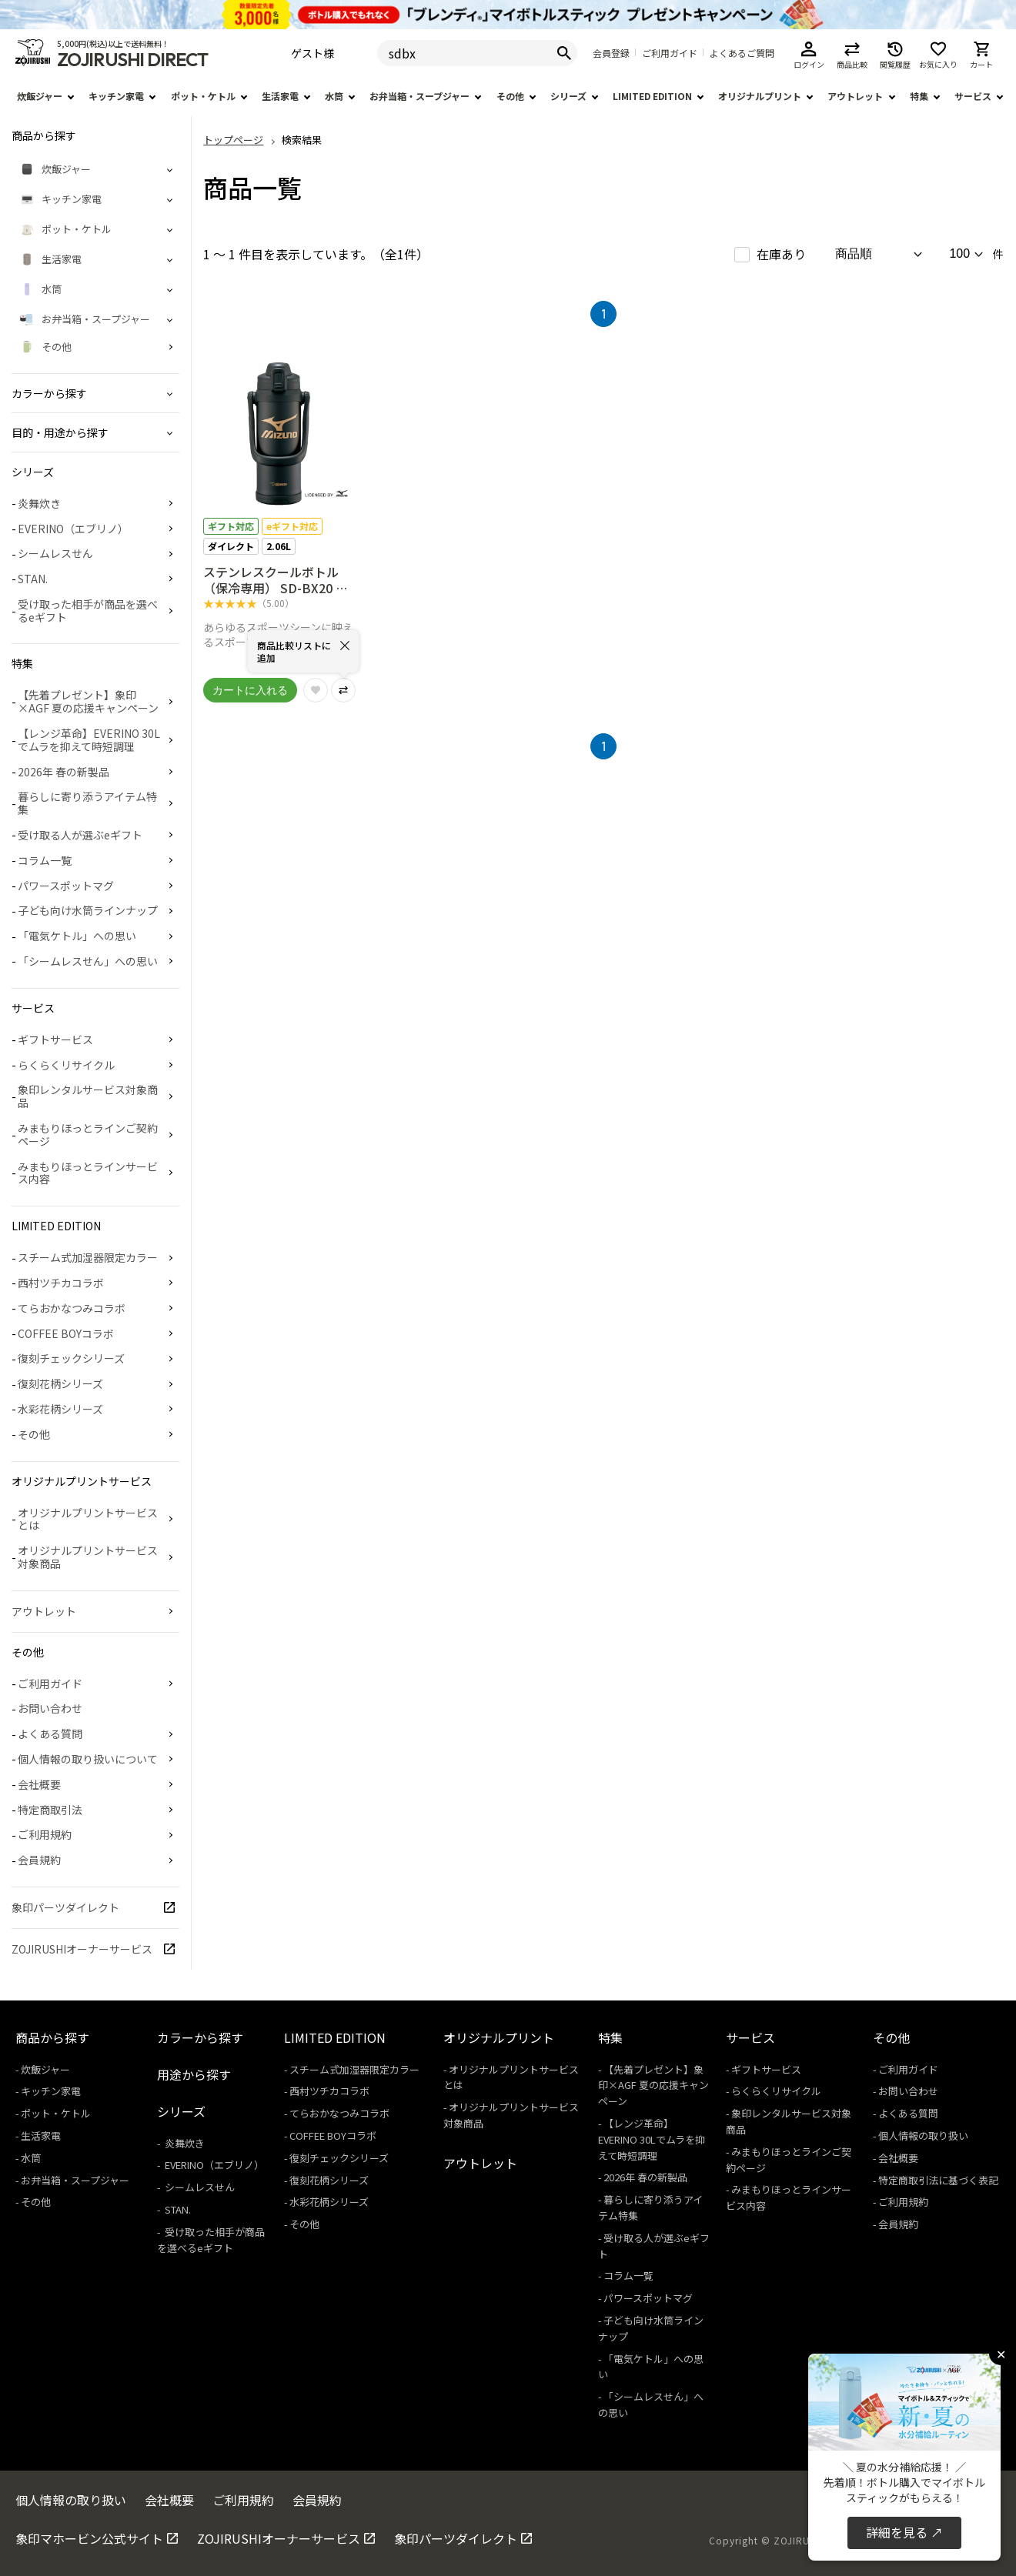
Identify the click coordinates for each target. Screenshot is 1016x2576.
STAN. (33, 578)
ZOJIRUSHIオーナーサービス (82, 1949)
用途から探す (194, 2074)
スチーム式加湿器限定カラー (88, 1257)
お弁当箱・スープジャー (419, 95)
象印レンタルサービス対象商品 (88, 1096)
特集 (919, 95)
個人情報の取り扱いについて (88, 1759)
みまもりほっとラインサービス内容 (88, 1173)
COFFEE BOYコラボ (66, 1333)
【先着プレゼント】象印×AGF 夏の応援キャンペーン (88, 701)
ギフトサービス (55, 1039)
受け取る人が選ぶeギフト (80, 835)
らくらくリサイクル (66, 1065)
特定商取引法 (50, 1809)
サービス (972, 95)
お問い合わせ (50, 1708)
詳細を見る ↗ (904, 2532)
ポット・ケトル (203, 95)
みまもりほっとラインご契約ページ (88, 1134)
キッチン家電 (116, 95)
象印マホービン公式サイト (89, 2538)
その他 (510, 95)
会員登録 (611, 53)
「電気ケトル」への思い (77, 935)
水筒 (334, 95)
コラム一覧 (45, 860)
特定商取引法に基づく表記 (938, 2180)
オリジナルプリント (759, 95)
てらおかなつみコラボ (71, 1308)
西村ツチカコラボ (61, 1282)
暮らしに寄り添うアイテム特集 (87, 803)
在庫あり (781, 254)
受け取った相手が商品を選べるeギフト (88, 610)
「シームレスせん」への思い (88, 961)
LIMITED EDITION (652, 95)
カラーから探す (200, 2037)
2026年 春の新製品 (63, 771)
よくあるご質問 (742, 53)
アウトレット (855, 95)
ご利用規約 (45, 1834)
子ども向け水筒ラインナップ (88, 910)
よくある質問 (50, 1733)
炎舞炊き (39, 503)
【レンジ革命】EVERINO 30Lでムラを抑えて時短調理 (89, 740)
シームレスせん (55, 553)
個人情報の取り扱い (923, 2135)
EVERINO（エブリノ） (73, 528)
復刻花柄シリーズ (60, 1383)
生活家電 (280, 95)
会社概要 (39, 1784)
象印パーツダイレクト (65, 1907)
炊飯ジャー (39, 95)
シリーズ (568, 95)
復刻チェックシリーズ (71, 1358)
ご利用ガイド (669, 53)
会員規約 (39, 1859)
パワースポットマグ (66, 885)
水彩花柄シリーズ (60, 1408)
